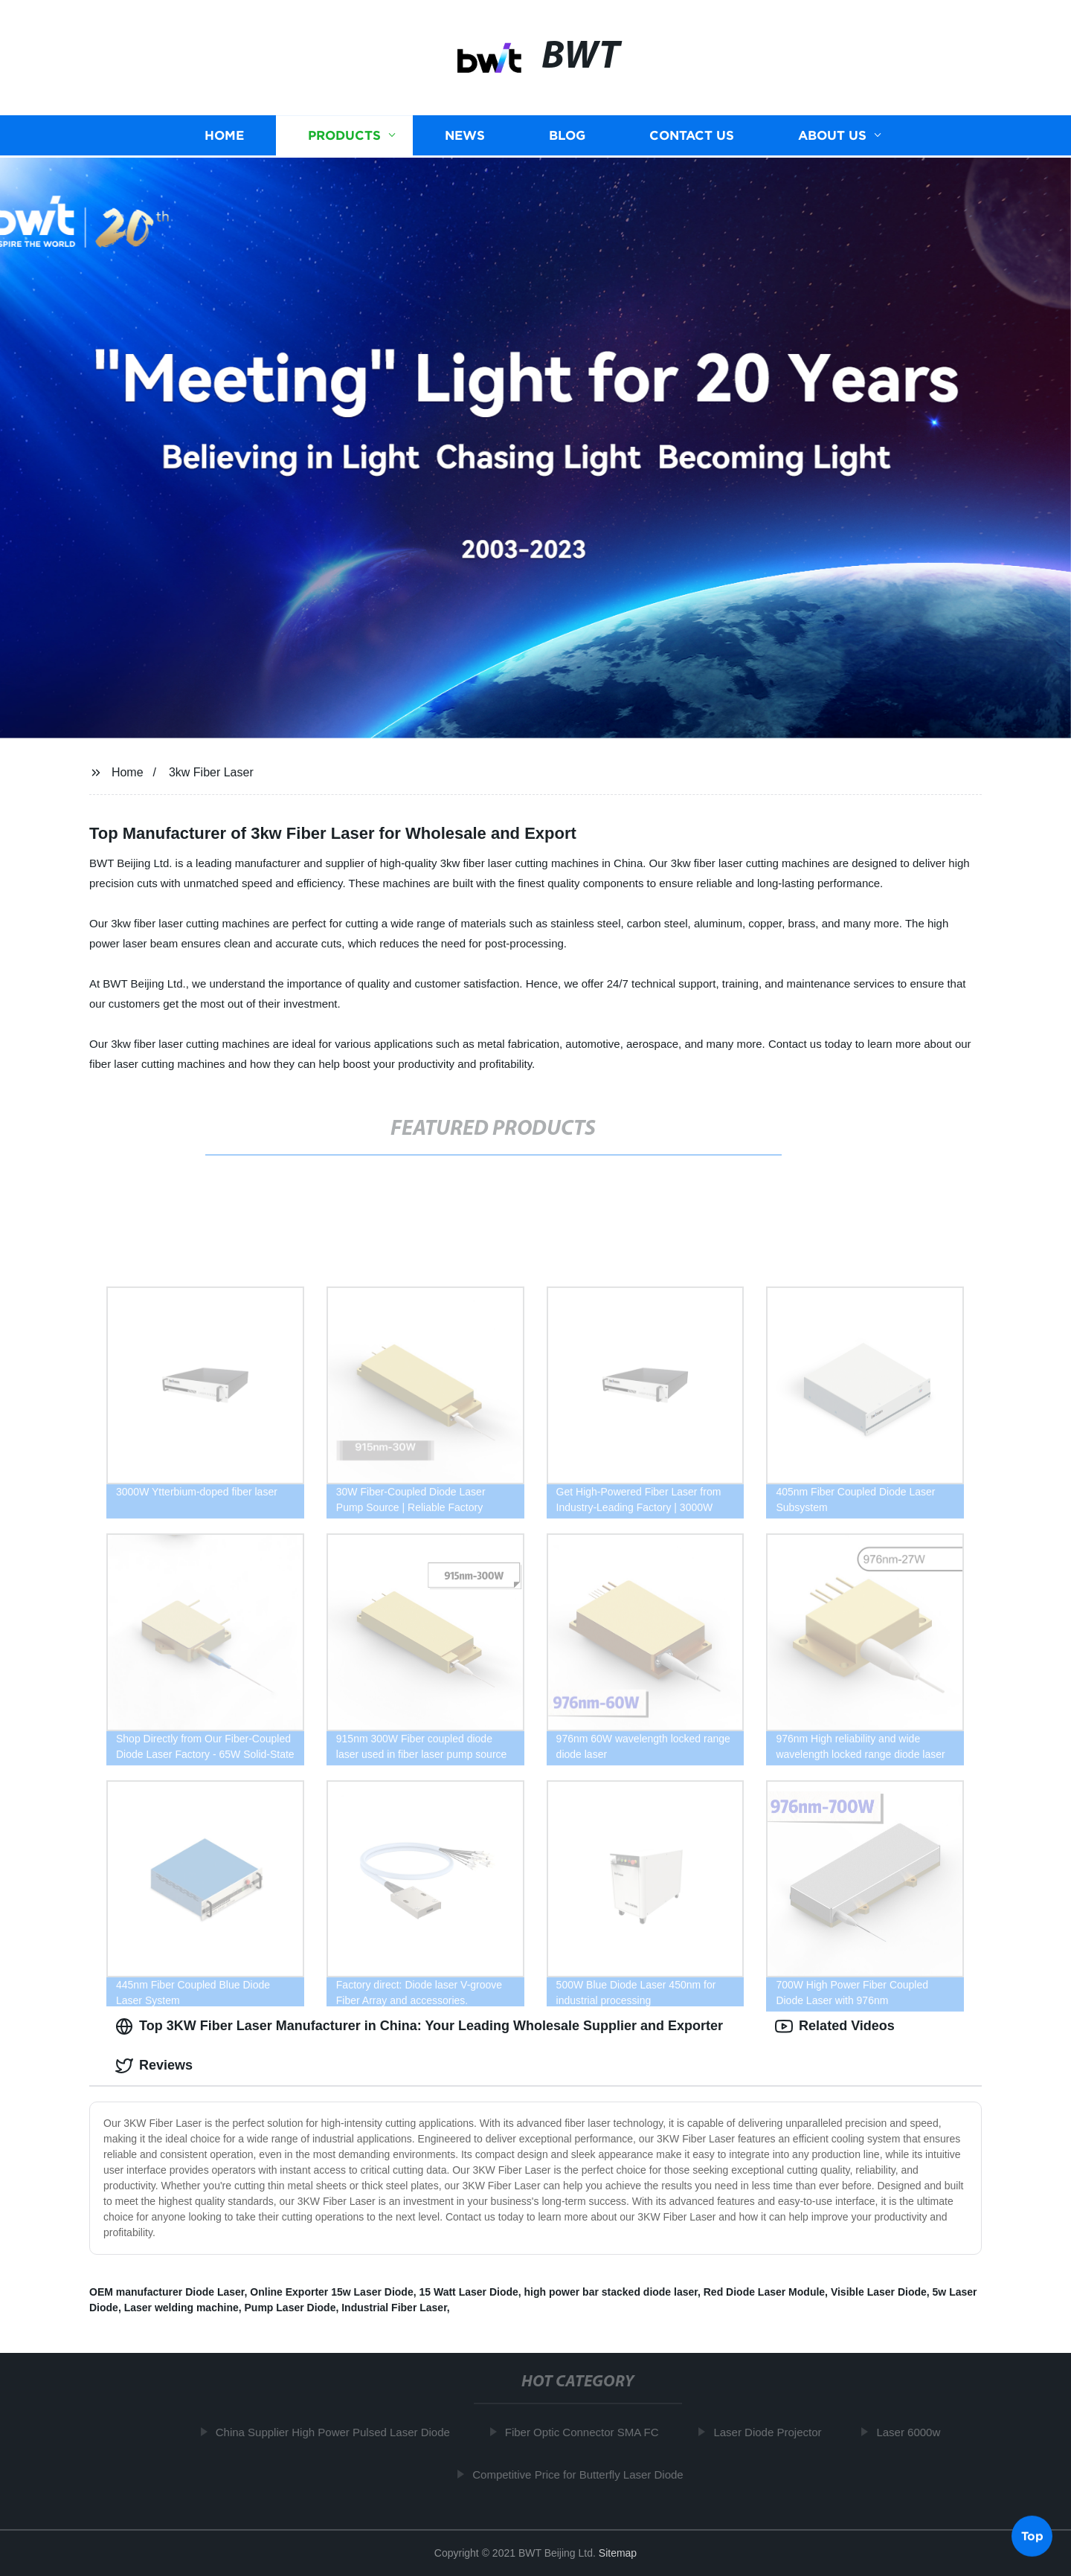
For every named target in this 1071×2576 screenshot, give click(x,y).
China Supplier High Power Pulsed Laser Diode (338, 2432)
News (465, 134)
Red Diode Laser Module (764, 2292)
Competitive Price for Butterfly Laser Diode (583, 2474)
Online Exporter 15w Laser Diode (331, 2292)
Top (1032, 2536)
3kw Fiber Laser (211, 772)
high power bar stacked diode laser (611, 2292)
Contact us (691, 134)
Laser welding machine (181, 2307)
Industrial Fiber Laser (394, 2307)
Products (344, 134)
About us (832, 134)
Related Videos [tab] (835, 2026)
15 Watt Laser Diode (468, 2292)
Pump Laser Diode (290, 2307)
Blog (567, 134)
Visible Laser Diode (879, 2292)
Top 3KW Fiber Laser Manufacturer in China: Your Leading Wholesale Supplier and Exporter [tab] (419, 2026)
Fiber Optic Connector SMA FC (587, 2432)
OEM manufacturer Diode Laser (167, 2292)
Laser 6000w (914, 2432)
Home (224, 134)
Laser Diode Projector (773, 2432)
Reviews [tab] (154, 2066)
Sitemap (618, 2553)
